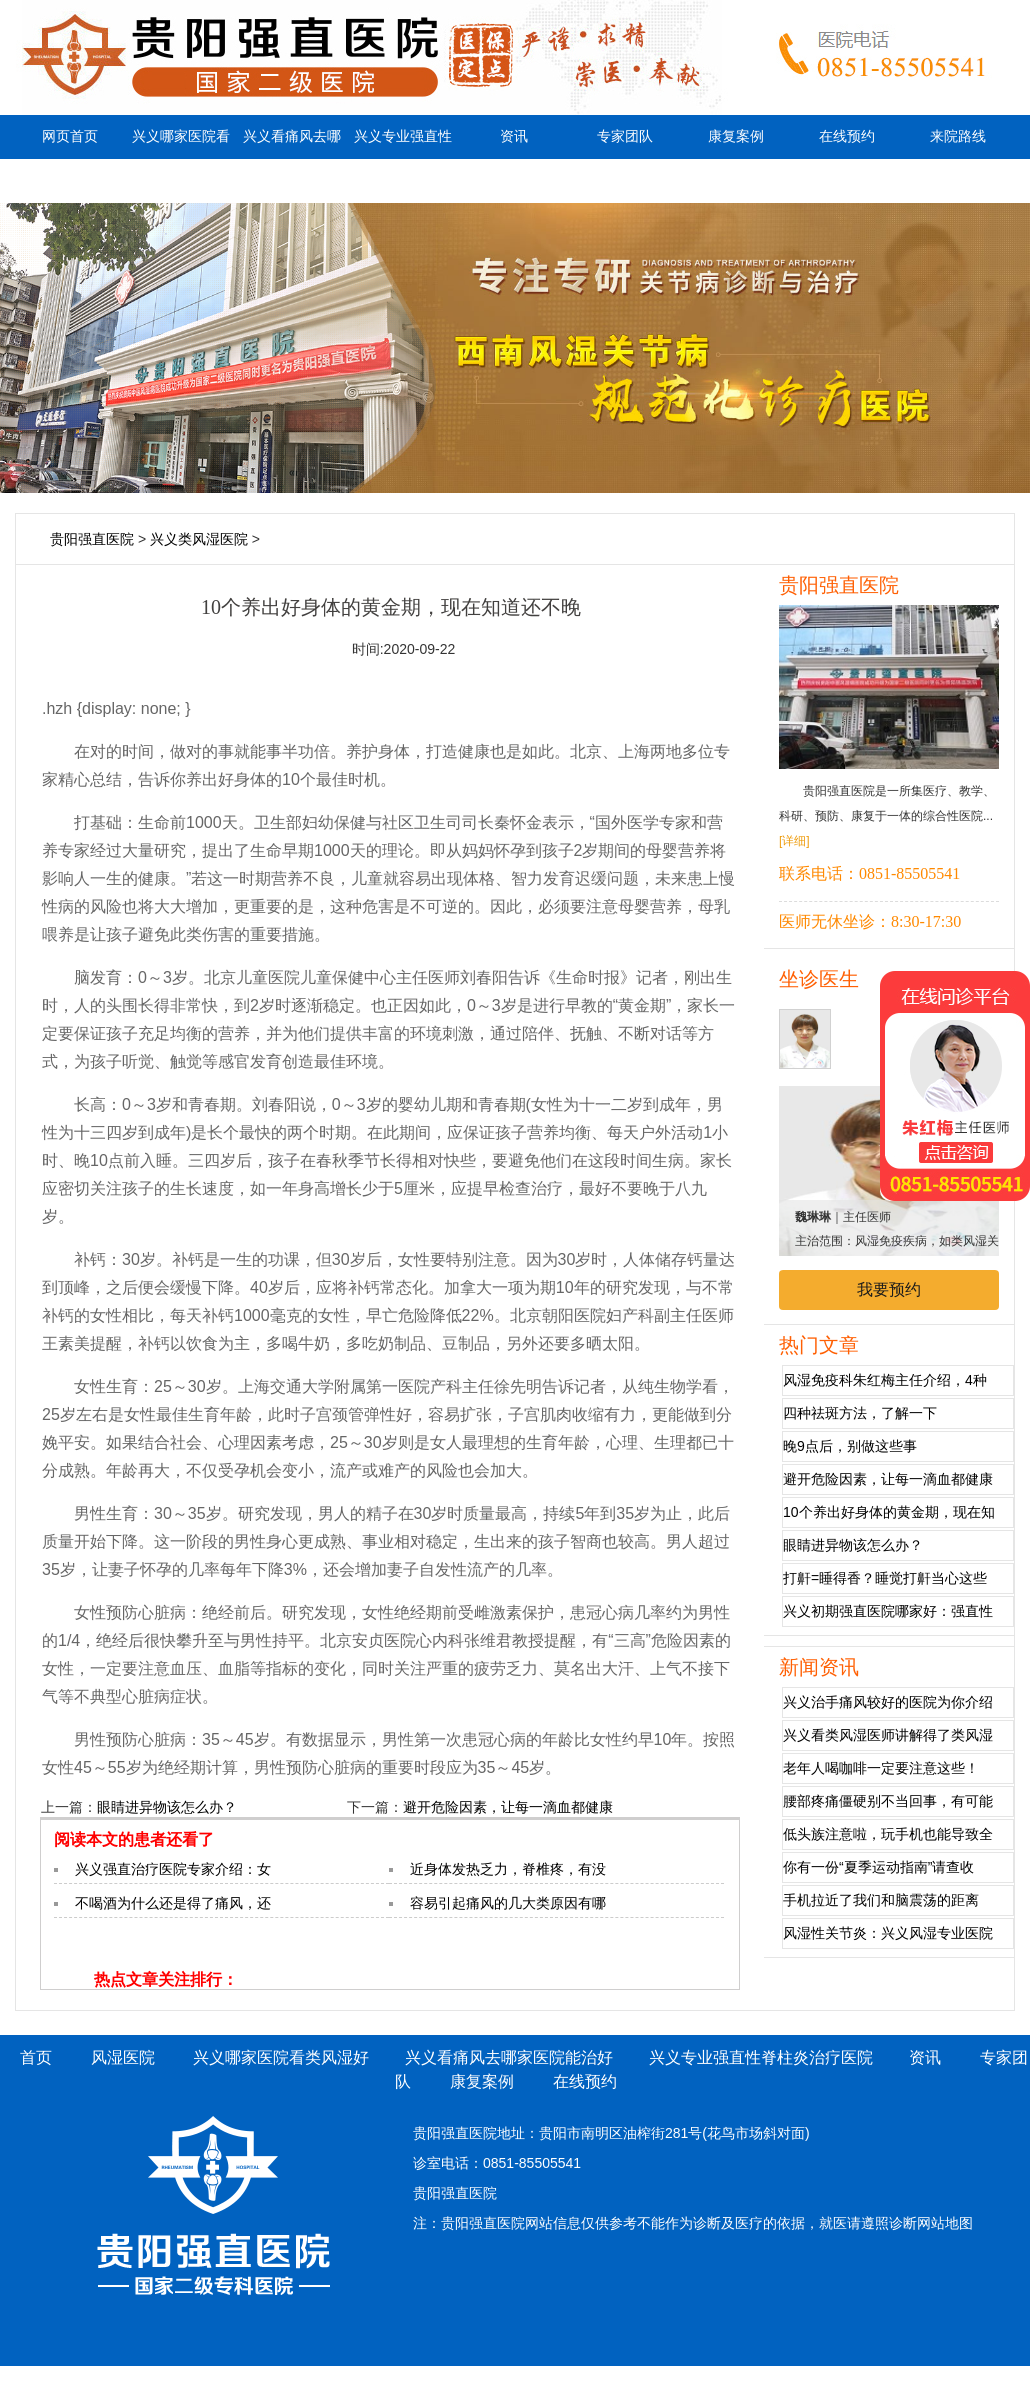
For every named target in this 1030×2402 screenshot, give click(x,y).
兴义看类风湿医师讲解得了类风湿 (888, 1735)
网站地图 (945, 2223)
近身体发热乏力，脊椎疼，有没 (508, 1869)
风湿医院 (123, 2057)
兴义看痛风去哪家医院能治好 (292, 158)
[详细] (794, 841)
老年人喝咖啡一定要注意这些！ (881, 1768)
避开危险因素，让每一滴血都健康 (508, 1807)
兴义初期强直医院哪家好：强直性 (888, 1611)
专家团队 (625, 136)
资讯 (514, 136)
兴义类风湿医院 (199, 539)
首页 (36, 2057)
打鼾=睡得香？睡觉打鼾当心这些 (885, 1578)
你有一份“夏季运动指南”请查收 (878, 1867)
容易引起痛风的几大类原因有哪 (508, 1903)
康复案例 (736, 136)
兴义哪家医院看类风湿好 (181, 158)
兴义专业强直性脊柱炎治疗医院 (403, 158)
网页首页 (70, 136)
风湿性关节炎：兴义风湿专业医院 (888, 1933)
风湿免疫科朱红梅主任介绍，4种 (885, 1380)
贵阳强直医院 (92, 539)
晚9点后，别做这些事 (850, 1446)
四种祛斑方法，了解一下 (860, 1413)
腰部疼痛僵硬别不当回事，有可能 (888, 1801)
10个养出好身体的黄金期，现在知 (889, 1512)
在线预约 (847, 136)
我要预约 (889, 1289)
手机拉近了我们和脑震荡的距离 (881, 1900)
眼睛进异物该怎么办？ (167, 1807)
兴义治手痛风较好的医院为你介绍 (888, 1702)
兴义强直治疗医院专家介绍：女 (173, 1869)
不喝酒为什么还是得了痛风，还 (173, 1903)
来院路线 (958, 136)
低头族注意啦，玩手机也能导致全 (888, 1834)
